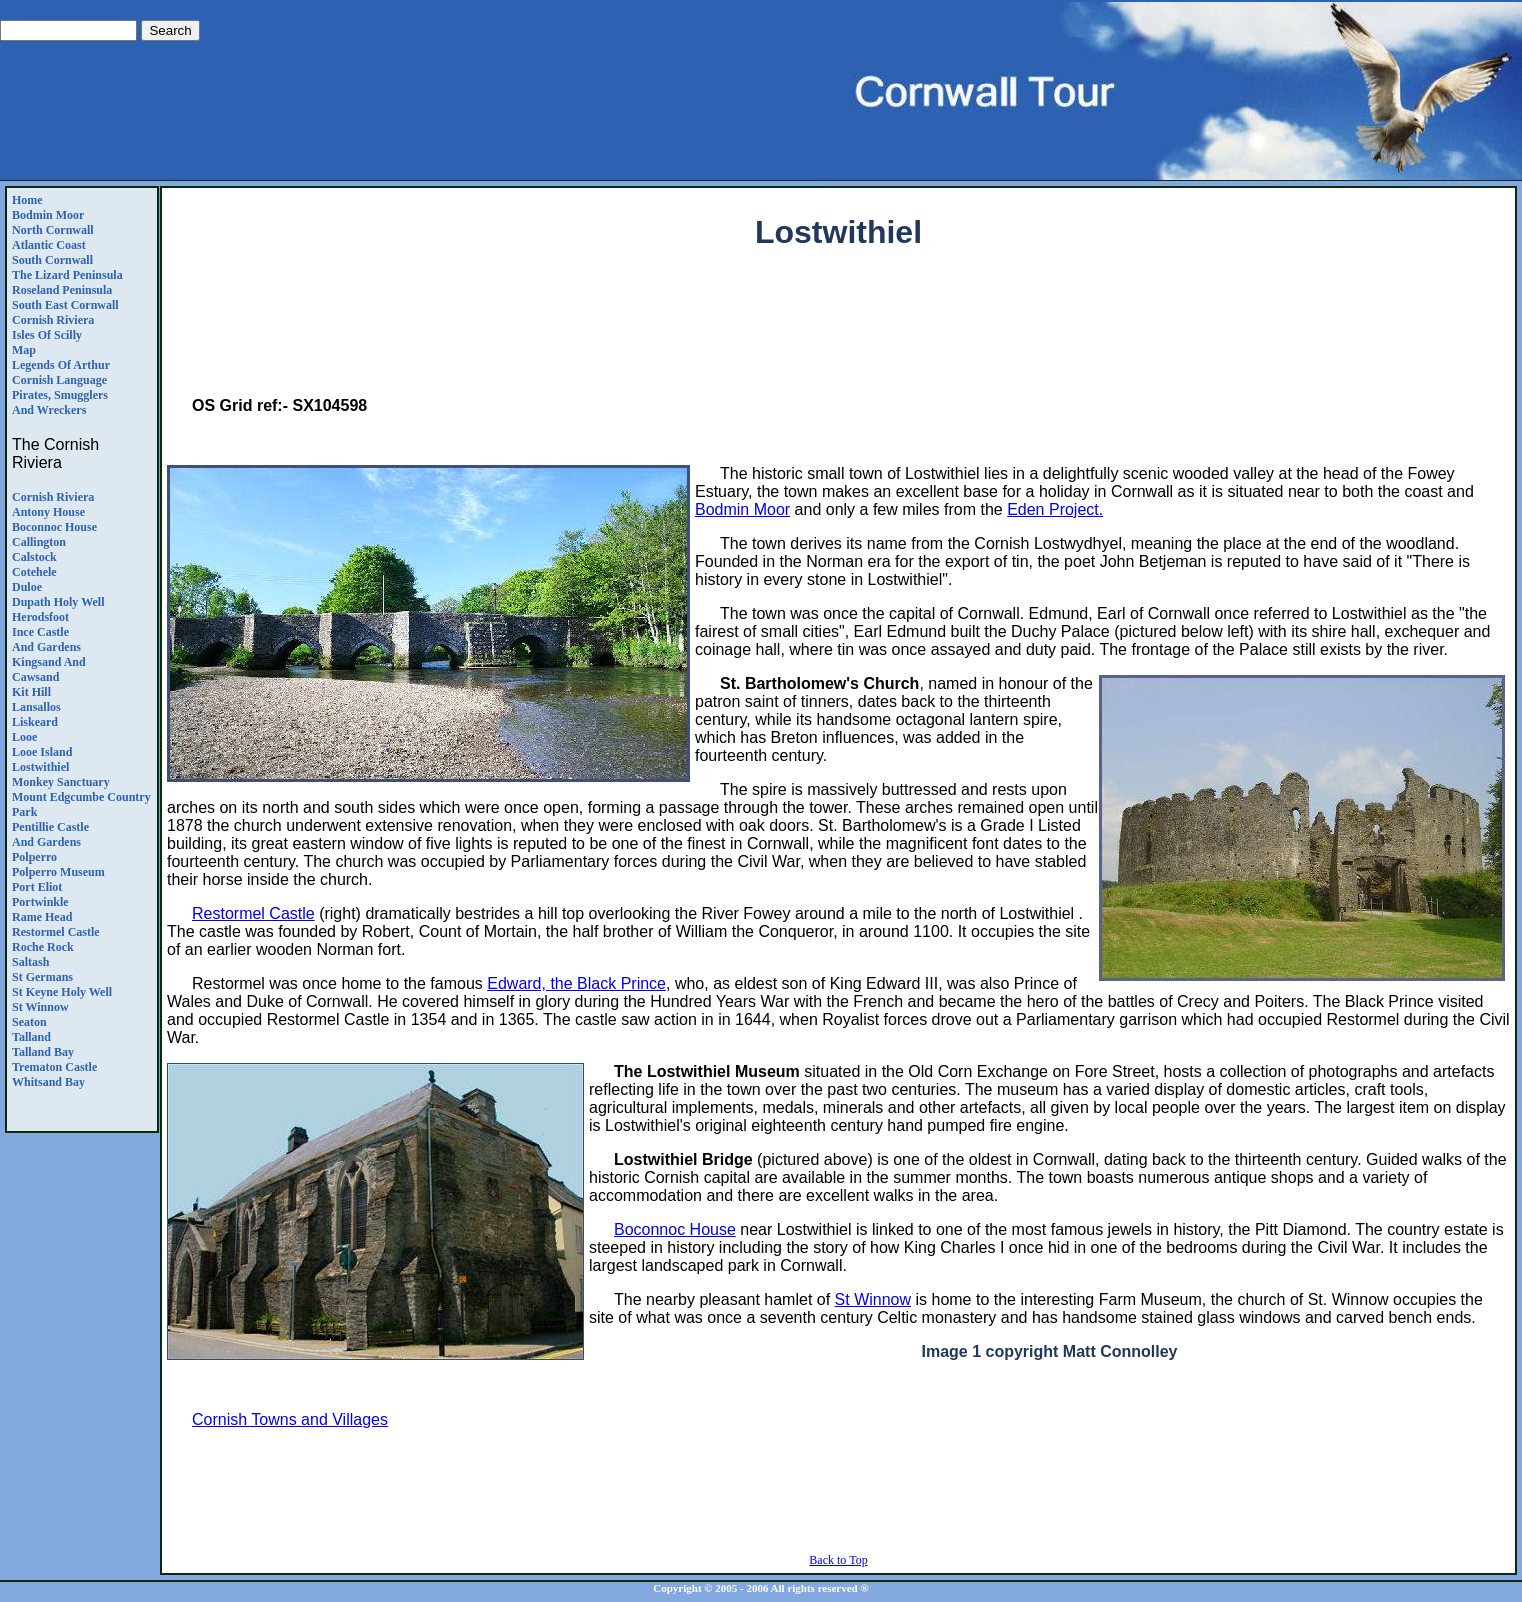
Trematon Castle (54, 1067)
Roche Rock (43, 947)
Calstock (34, 557)
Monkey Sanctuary (61, 782)
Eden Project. (1055, 509)
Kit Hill (31, 692)
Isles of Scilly (47, 335)
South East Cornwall (65, 305)
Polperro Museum (58, 872)
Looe (24, 737)
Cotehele (34, 572)
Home (27, 200)
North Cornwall (53, 230)
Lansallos (36, 707)
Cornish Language (59, 380)
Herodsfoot (40, 617)
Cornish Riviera (53, 320)
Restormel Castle (56, 932)
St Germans (42, 977)
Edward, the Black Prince (576, 983)
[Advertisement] (839, 336)
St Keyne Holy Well (62, 992)
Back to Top (838, 1560)
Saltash (30, 962)
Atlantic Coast (49, 245)
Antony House (48, 512)
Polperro (34, 857)
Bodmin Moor (48, 215)
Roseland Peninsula (62, 290)
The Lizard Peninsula (67, 275)
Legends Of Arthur (61, 365)
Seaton (29, 1022)
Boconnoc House (54, 527)
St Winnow (40, 1007)
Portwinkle (40, 902)
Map (24, 350)
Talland (31, 1037)
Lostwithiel (40, 767)
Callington (39, 542)
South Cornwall (52, 260)
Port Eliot (37, 887)
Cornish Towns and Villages (290, 1419)
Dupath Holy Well (58, 602)
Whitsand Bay (48, 1082)
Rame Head (42, 917)
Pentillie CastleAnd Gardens (50, 834)
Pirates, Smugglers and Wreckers (60, 402)
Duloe (27, 587)
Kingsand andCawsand (49, 669)
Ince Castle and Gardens (46, 639)
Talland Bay (43, 1052)
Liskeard (35, 722)
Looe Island (42, 752)
